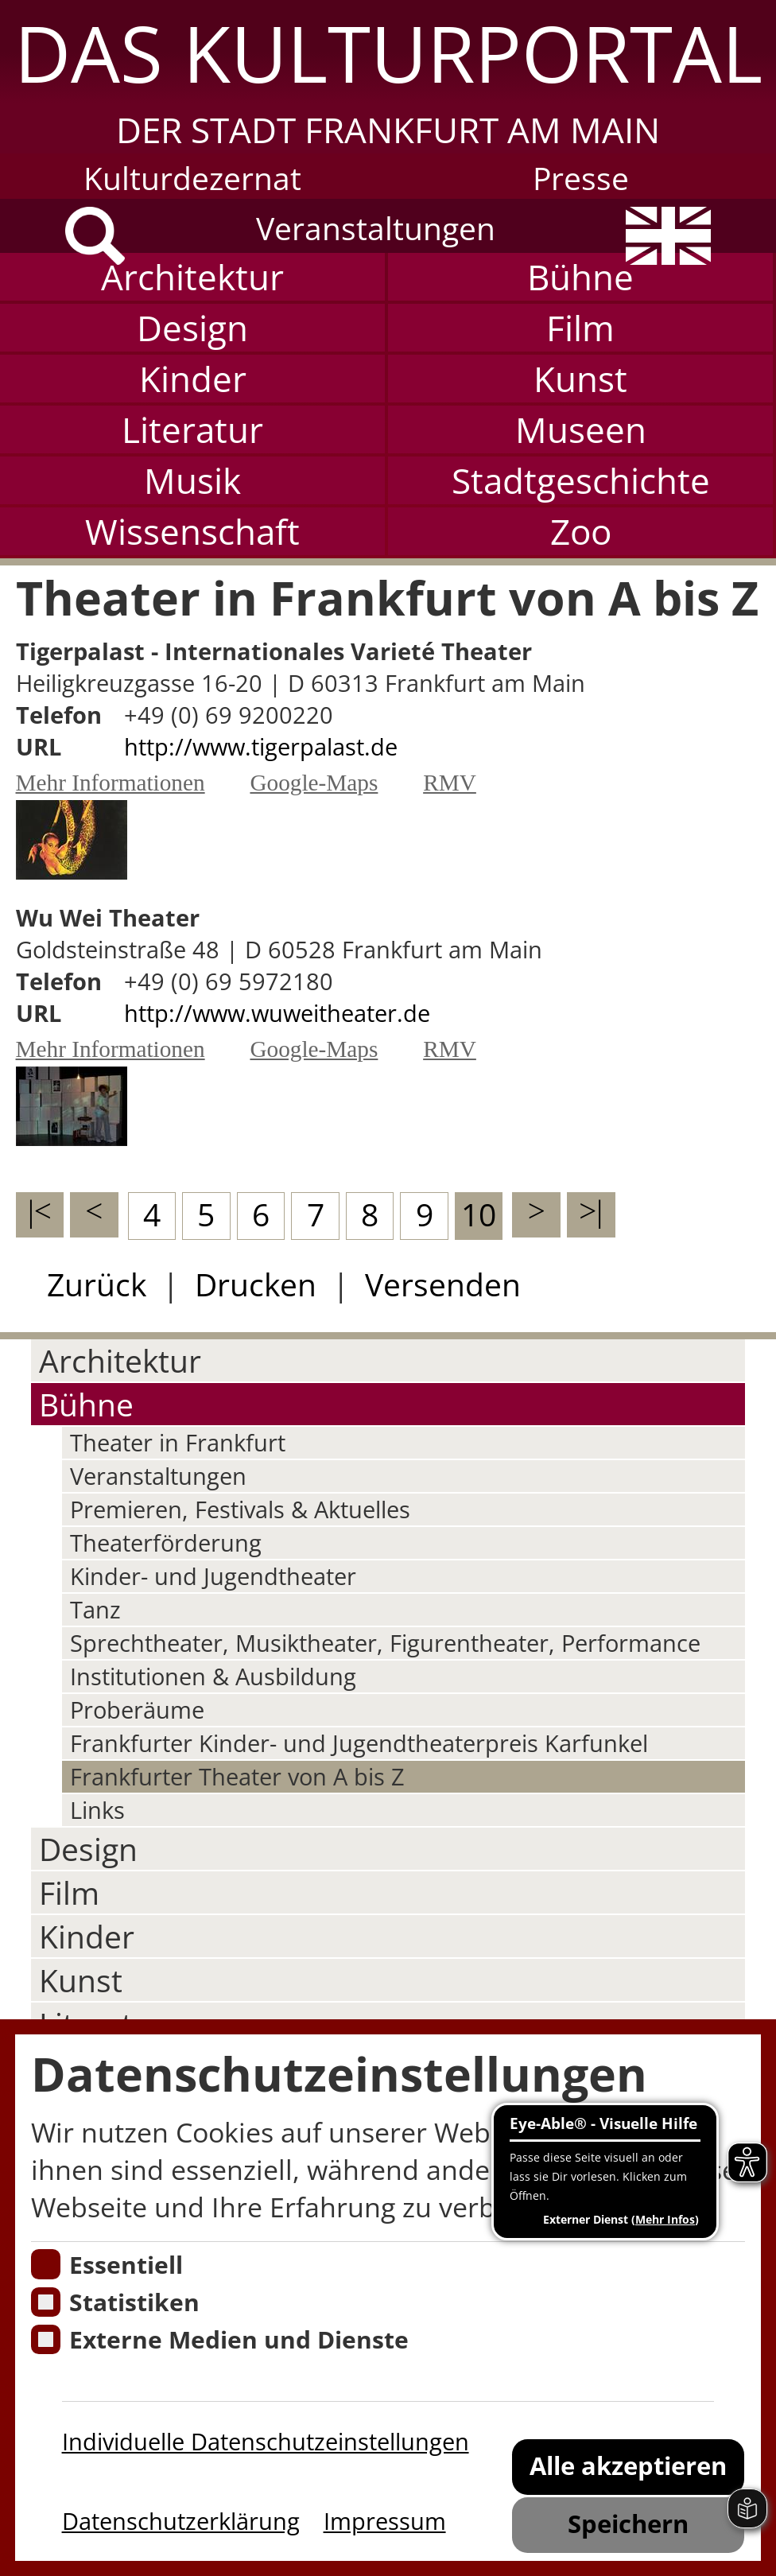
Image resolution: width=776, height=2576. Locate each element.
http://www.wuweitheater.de (277, 1013)
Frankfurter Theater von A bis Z (237, 1777)
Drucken (255, 1284)
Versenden (443, 1284)
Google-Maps (314, 782)
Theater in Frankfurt (177, 1443)
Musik (192, 480)
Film (580, 328)
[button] (388, 76)
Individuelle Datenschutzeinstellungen (265, 2441)
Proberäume (137, 1710)
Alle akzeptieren (628, 2465)
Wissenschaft (192, 531)
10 (478, 1214)
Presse (581, 178)
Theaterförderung (166, 1543)
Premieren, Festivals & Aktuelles (240, 1509)
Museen (580, 429)
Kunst (580, 378)
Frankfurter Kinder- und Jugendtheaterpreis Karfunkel (359, 1743)
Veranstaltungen (375, 228)
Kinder (192, 378)
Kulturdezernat (192, 178)
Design (192, 328)
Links (97, 1810)
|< (40, 1211)
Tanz (95, 1610)
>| (591, 1211)
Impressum (385, 2521)
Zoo (580, 531)
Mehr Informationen (110, 782)
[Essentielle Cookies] (46, 2264)
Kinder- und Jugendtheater (213, 1576)
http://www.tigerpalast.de (261, 747)
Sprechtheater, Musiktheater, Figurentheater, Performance (385, 1643)
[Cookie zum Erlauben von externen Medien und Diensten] (46, 2340)
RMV (449, 782)
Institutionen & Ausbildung (213, 1676)
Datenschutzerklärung (181, 2521)
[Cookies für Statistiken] (46, 2302)
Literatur (192, 429)
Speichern (628, 2523)
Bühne (580, 277)
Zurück (96, 1284)
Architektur (192, 277)
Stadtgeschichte (581, 480)
